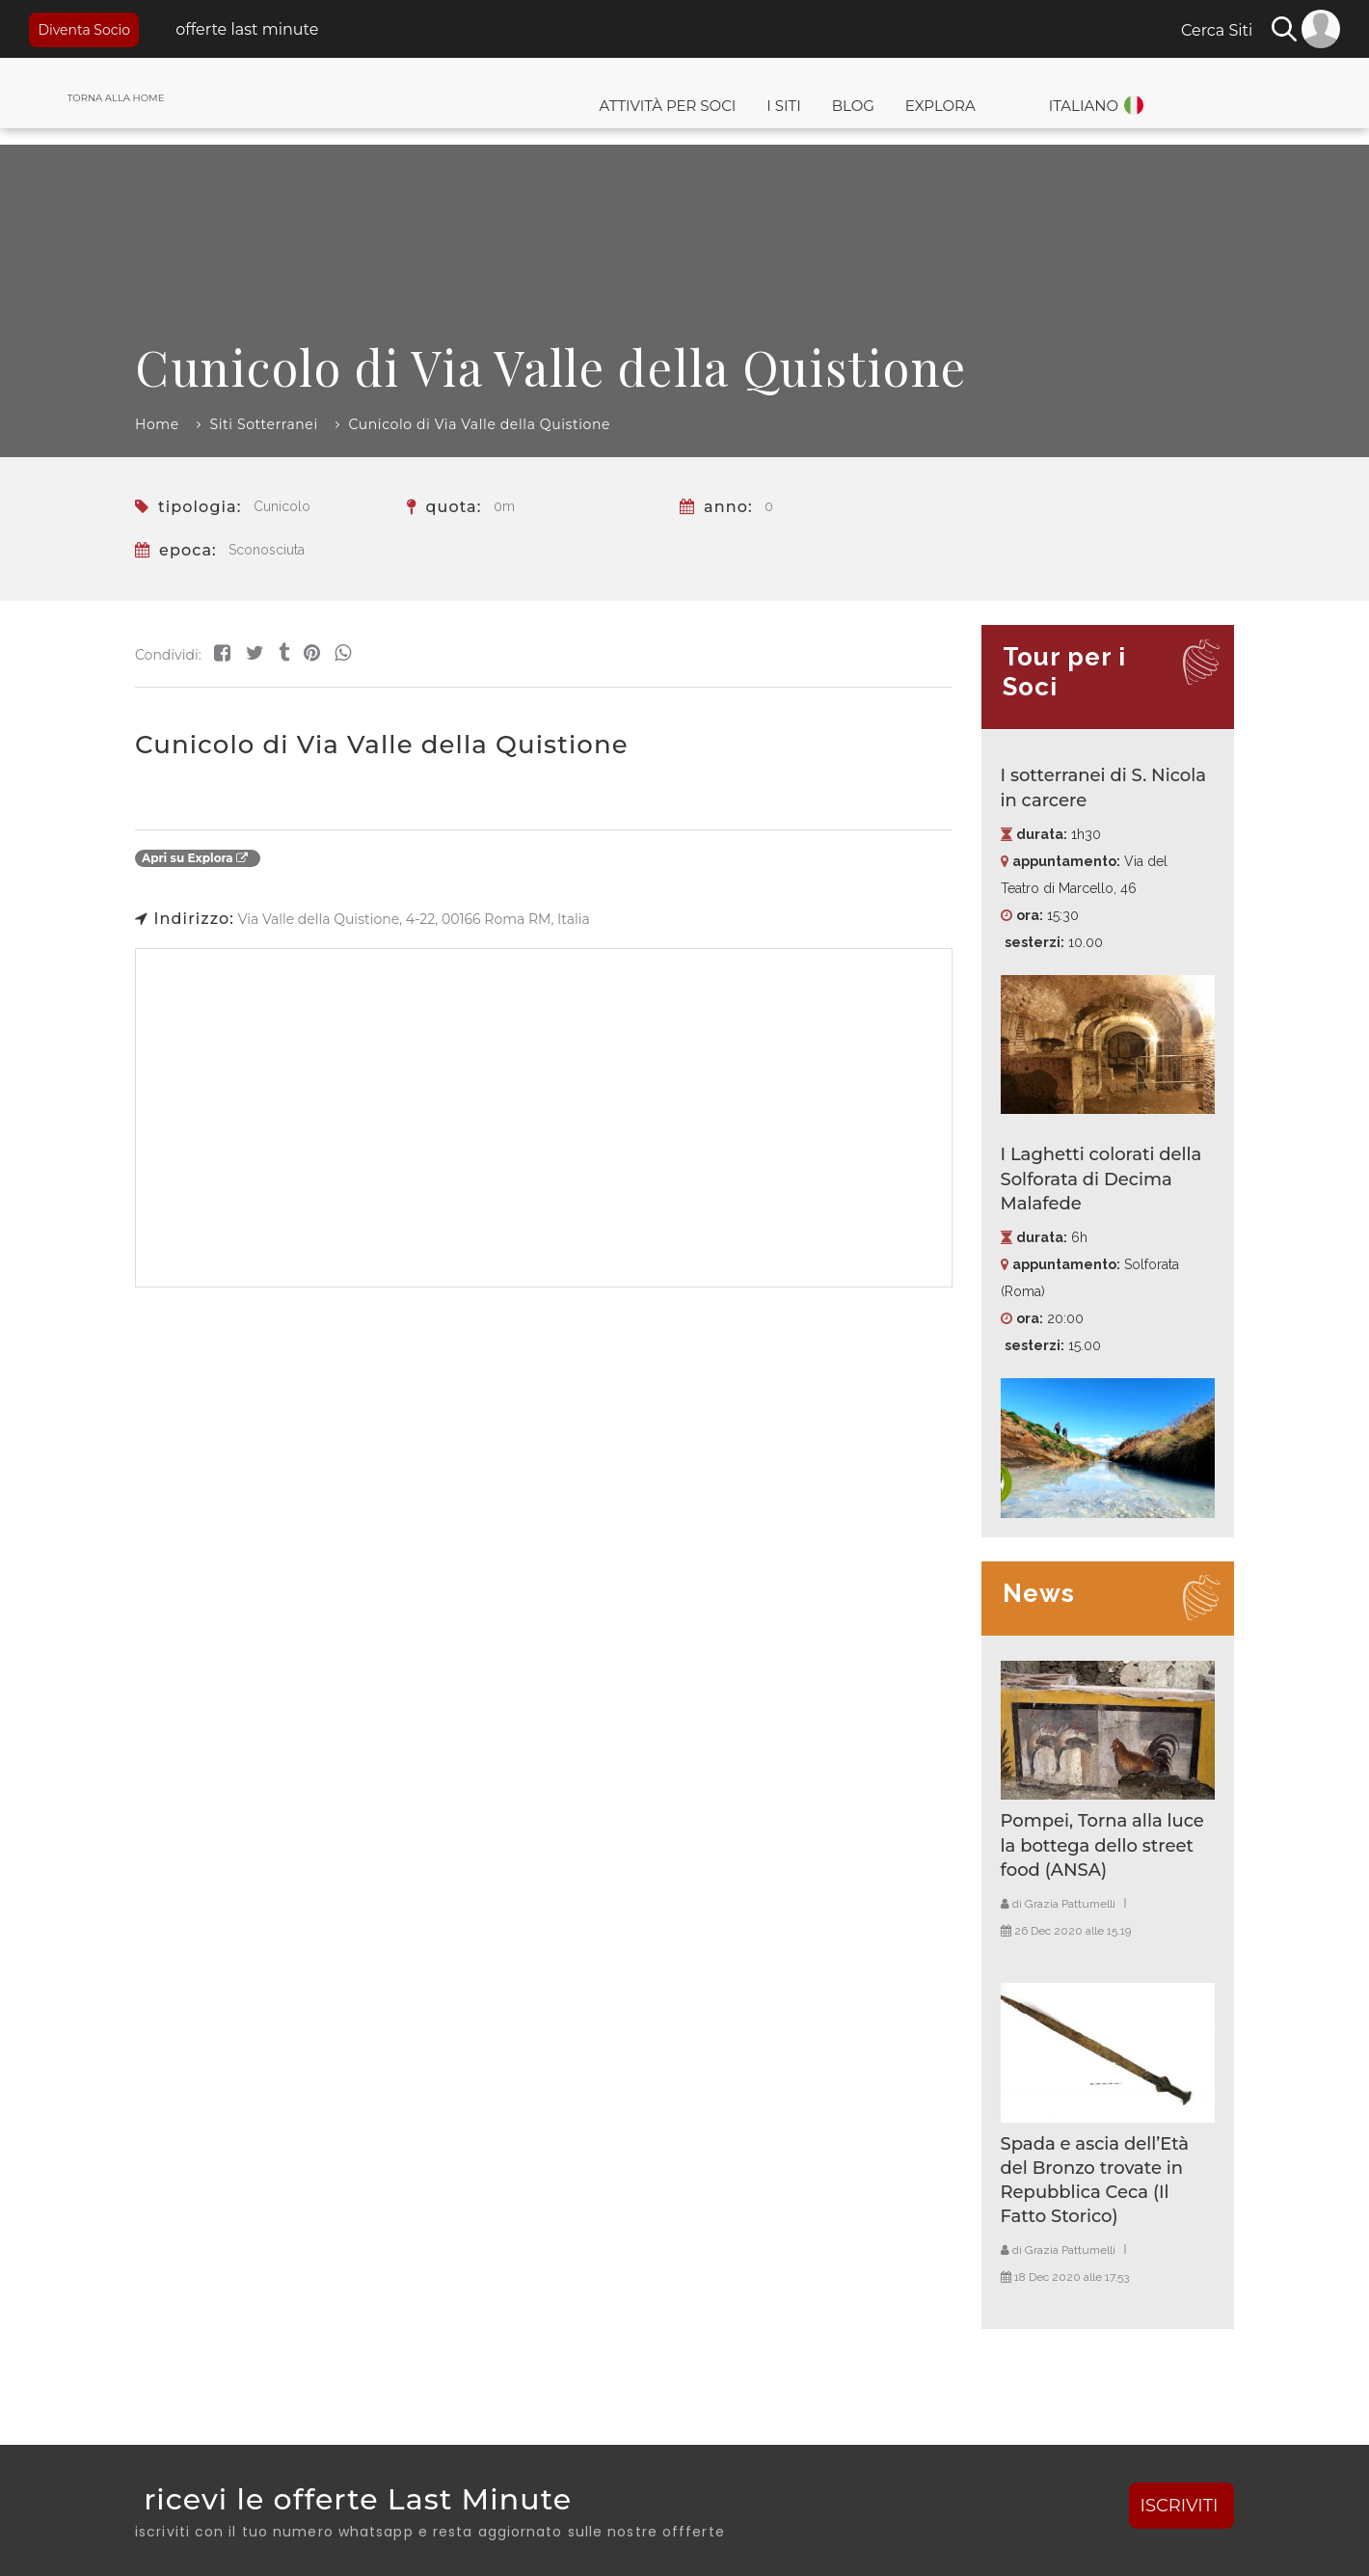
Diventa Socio (84, 30)
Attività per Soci (667, 105)
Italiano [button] (1083, 105)
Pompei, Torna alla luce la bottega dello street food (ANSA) (1102, 1845)
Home (157, 424)
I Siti (783, 105)
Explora (940, 105)
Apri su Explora (195, 858)
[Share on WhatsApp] (343, 652)
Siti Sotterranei (264, 424)
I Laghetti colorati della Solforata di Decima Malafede (1101, 1178)
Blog (853, 105)
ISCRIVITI (1182, 2505)
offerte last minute (245, 29)
